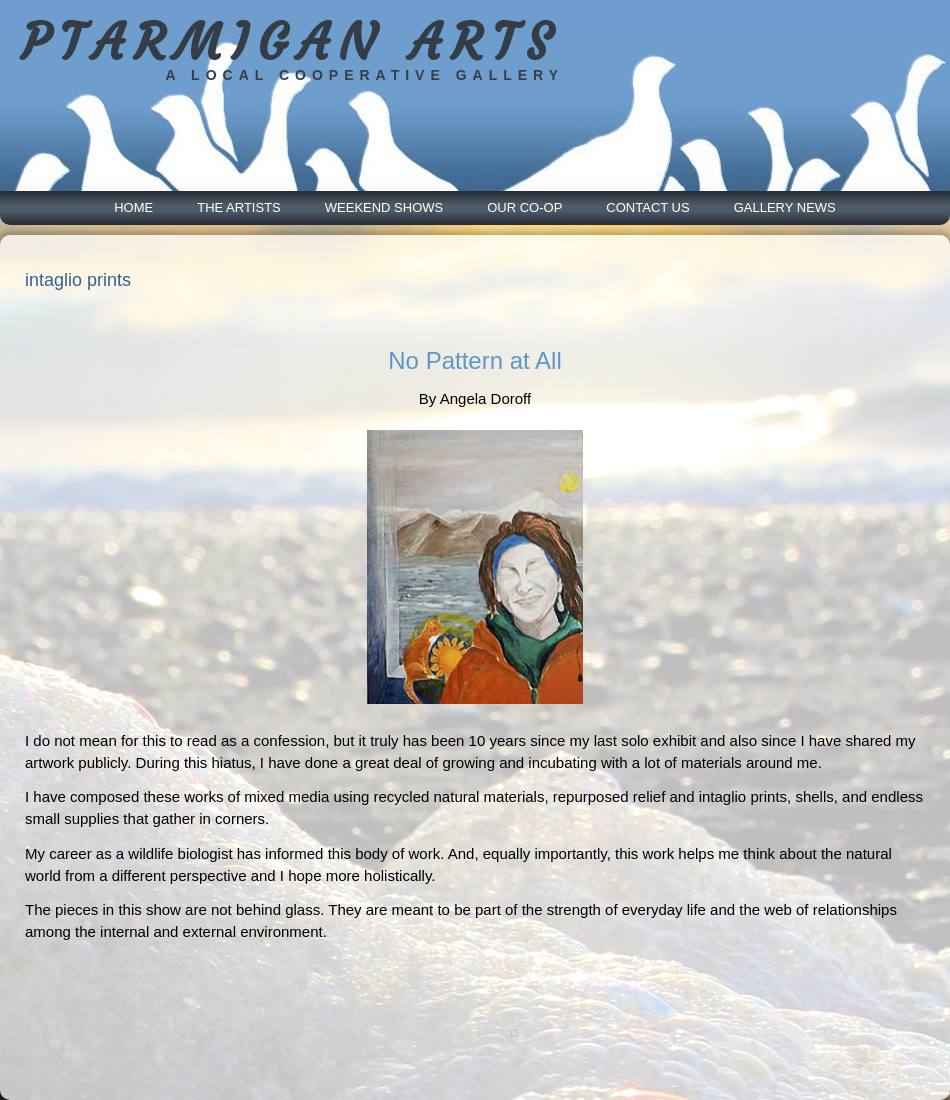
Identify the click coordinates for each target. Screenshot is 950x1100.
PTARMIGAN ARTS (290, 42)
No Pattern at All (474, 360)
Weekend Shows (384, 207)
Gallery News (785, 207)
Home (133, 207)
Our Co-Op (524, 207)
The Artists (239, 207)
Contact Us (647, 207)
